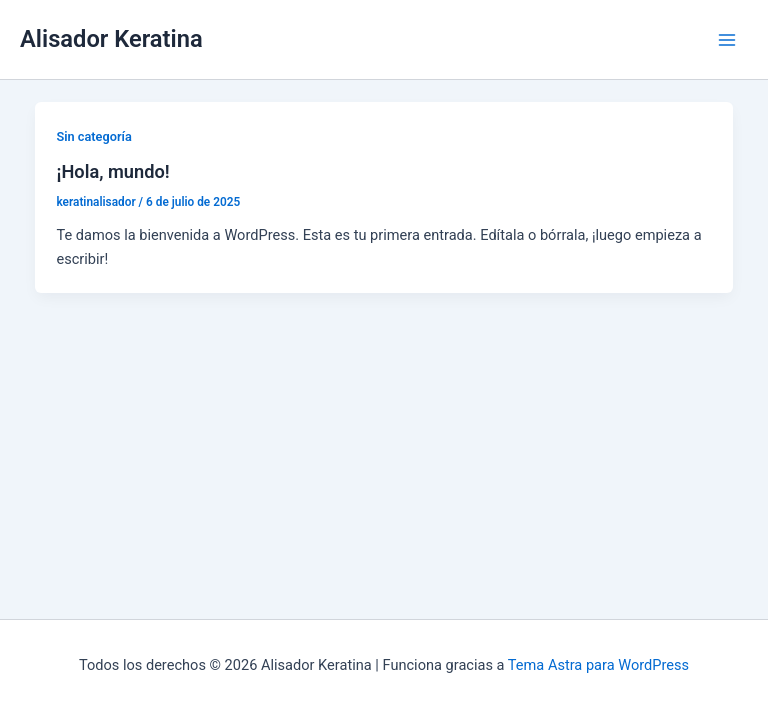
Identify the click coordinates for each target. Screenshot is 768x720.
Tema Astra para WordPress (598, 665)
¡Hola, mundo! (112, 171)
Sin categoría (93, 136)
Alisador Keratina (111, 39)
